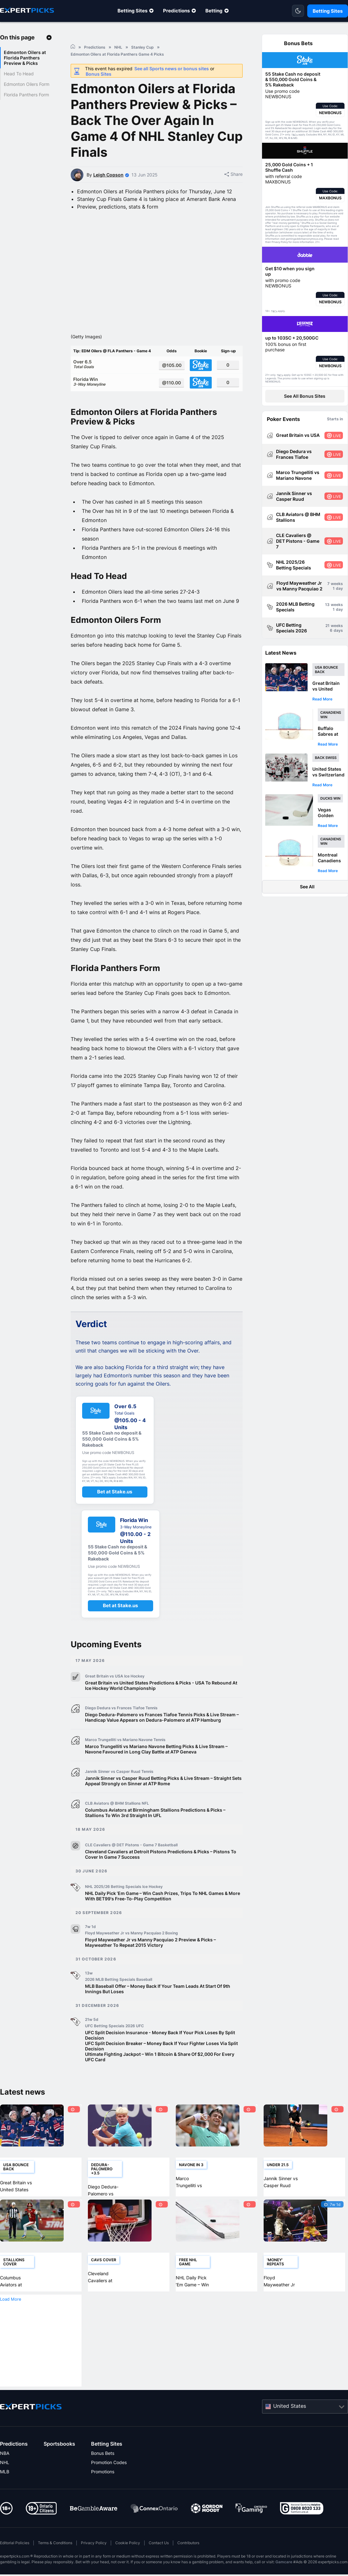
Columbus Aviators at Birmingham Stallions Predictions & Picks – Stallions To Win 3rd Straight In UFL (155, 1812)
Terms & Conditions (55, 2542)
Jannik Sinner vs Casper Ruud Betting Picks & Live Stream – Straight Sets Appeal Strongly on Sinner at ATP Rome (163, 1780)
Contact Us (159, 2542)
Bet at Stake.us (114, 1492)
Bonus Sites (98, 74)
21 (327, 625)
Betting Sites (132, 11)
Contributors (188, 2542)
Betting (214, 11)
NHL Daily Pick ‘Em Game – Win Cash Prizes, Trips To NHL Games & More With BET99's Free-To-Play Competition (162, 1896)
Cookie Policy (127, 2542)
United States (289, 2406)
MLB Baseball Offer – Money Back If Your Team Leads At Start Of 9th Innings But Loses (157, 1988)
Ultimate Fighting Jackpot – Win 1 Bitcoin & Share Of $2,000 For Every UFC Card (159, 2056)
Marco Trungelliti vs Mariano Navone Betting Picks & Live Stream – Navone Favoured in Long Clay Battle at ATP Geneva (156, 1749)
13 (327, 604)
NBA (4, 2453)
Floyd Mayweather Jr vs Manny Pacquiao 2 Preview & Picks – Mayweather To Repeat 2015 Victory (150, 1942)
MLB (4, 2471)
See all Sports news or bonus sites (171, 68)
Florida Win (113, 381)
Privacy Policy (94, 2542)
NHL (4, 2462)
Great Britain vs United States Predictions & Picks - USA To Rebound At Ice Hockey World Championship (161, 1685)
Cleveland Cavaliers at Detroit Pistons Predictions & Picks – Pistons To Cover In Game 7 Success (160, 1854)
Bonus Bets (102, 2453)
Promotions (102, 2471)
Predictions (176, 11)
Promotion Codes (109, 2462)
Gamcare (283, 2561)
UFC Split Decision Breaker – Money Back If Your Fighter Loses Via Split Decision (161, 2046)
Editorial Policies (14, 2542)
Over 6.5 (113, 364)
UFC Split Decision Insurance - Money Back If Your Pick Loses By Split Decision (160, 2035)
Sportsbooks (59, 2444)
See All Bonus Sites (304, 396)
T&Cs (294, 134)
